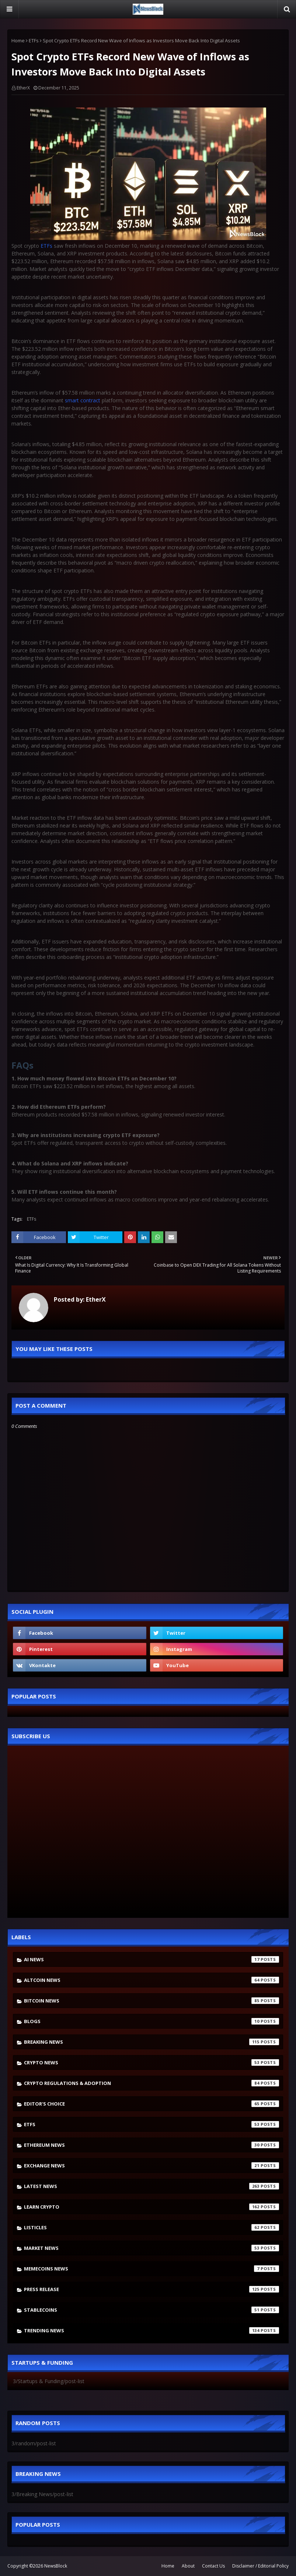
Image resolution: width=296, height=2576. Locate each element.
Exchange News (151, 2165)
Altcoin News (151, 1980)
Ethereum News (151, 2145)
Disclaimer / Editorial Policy (260, 2566)
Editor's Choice (151, 2103)
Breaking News (151, 2042)
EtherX (23, 88)
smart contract (82, 400)
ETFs (34, 40)
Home (18, 40)
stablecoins (151, 2310)
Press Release (151, 2289)
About (188, 2566)
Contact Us (213, 2566)
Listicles (151, 2227)
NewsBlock (55, 2566)
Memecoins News (151, 2268)
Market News (151, 2248)
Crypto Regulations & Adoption (151, 2083)
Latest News (151, 2186)
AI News (151, 1959)
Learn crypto (151, 2206)
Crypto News (151, 2062)
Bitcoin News (151, 2000)
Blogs (151, 2021)
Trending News (151, 2330)
